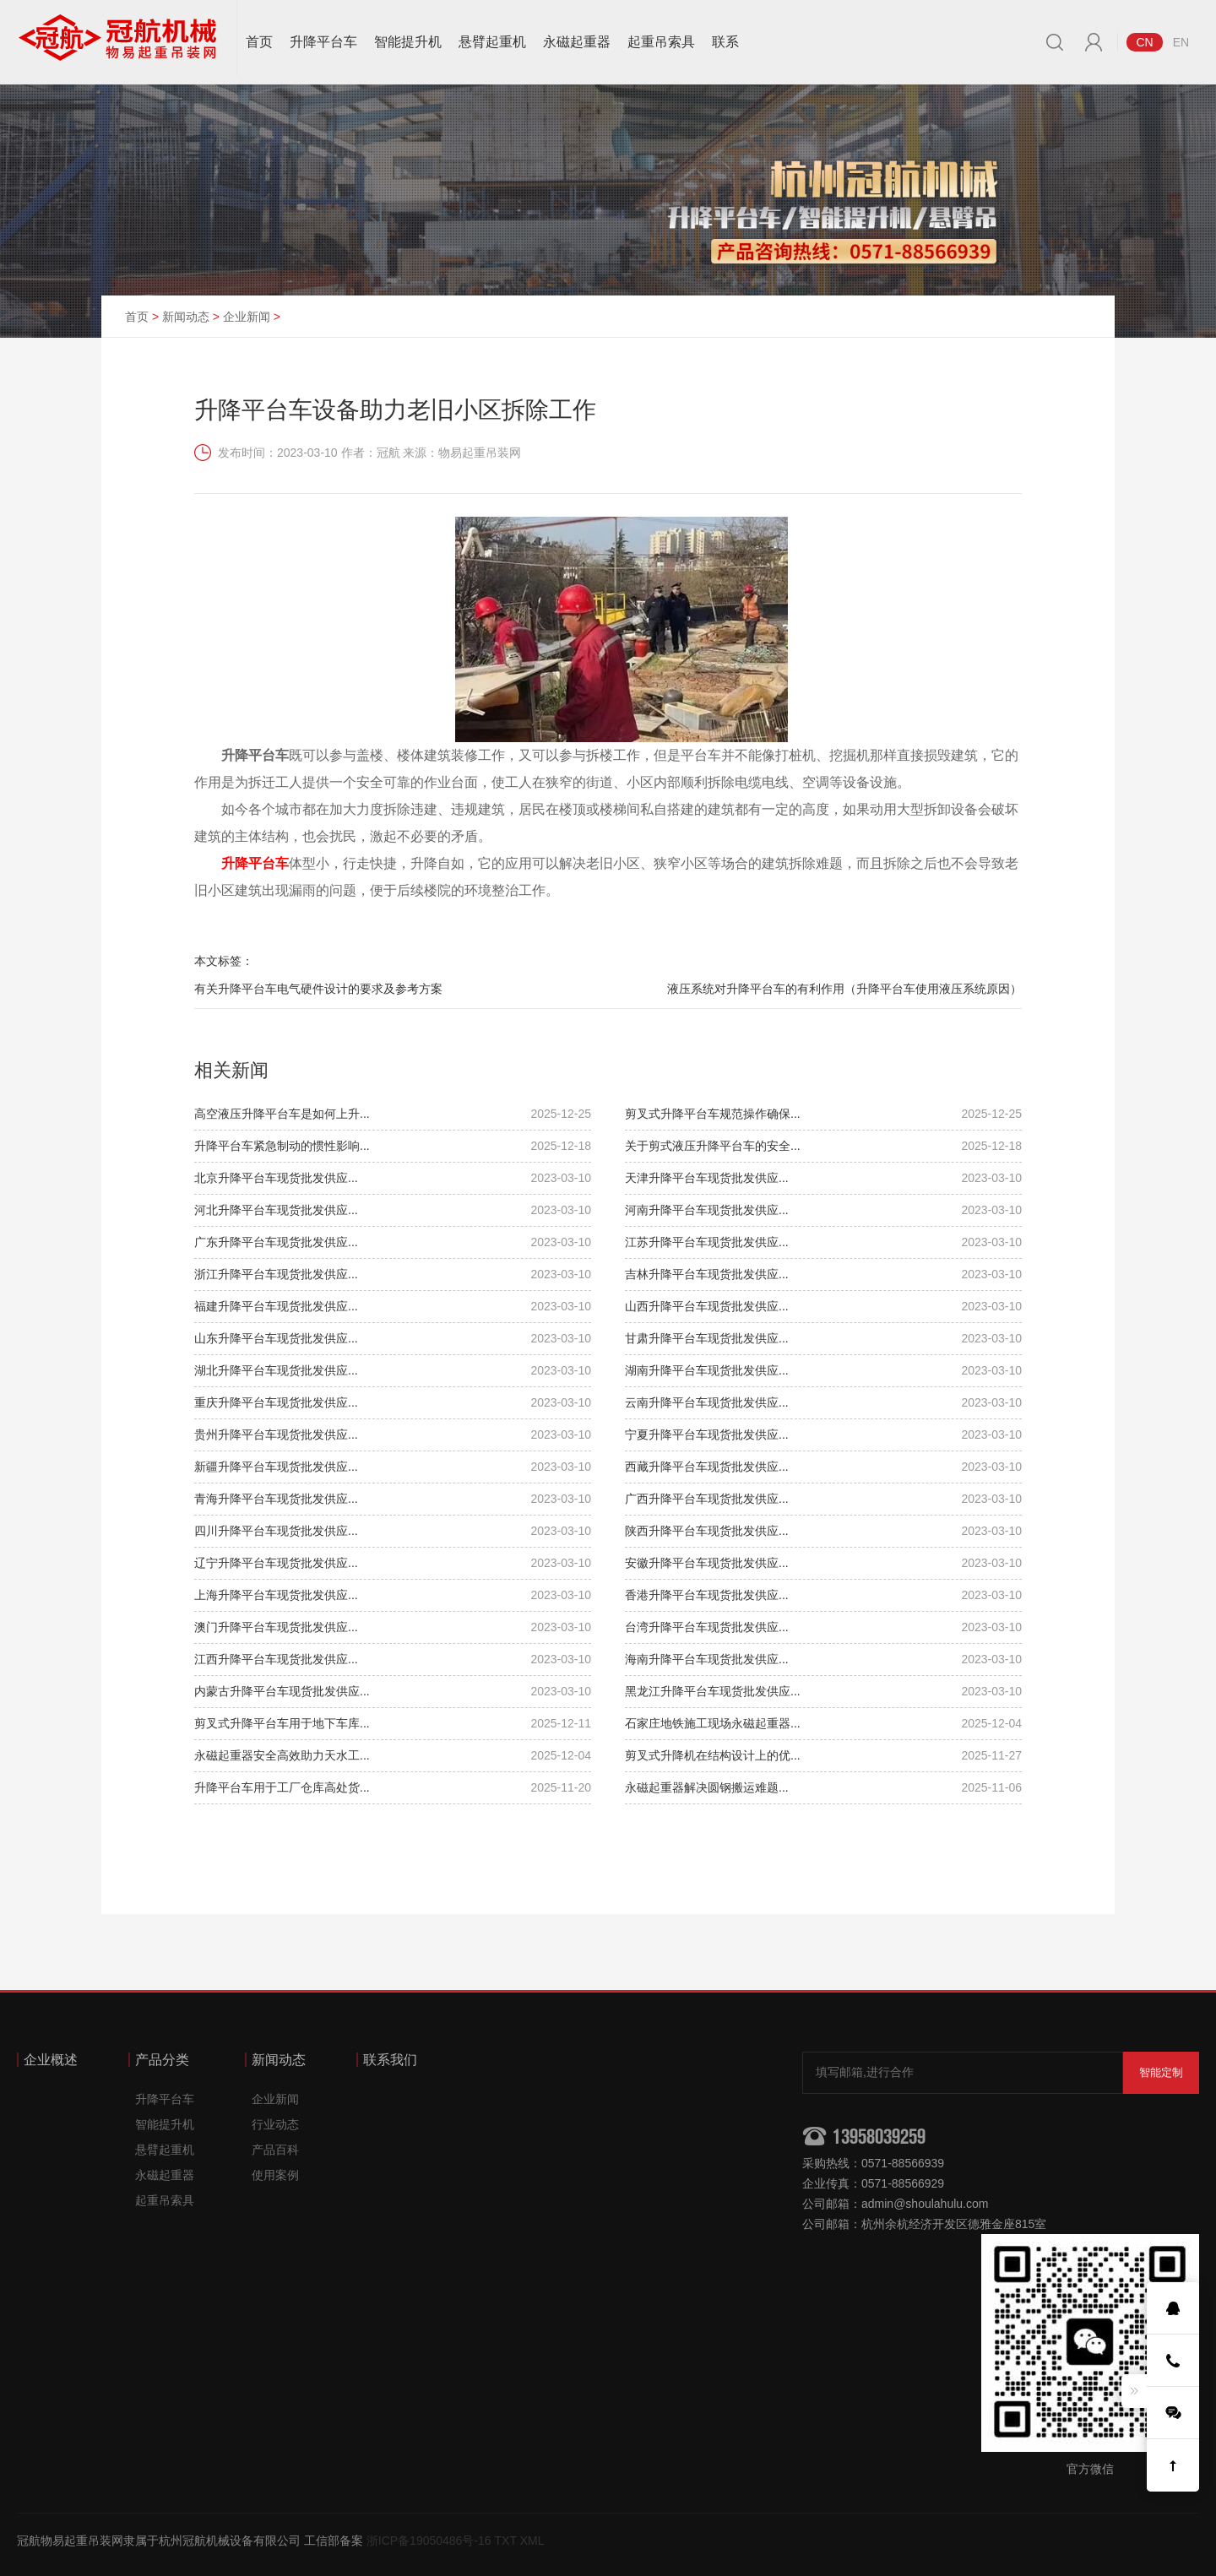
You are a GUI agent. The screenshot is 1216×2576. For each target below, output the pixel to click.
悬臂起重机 (492, 42)
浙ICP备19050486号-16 (428, 2540)
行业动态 (275, 2124)
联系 (725, 42)
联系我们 (390, 2060)
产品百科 (275, 2149)
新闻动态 (185, 316)
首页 (259, 42)
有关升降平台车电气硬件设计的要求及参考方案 (318, 988)
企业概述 (51, 2060)
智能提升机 (408, 42)
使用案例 (275, 2175)
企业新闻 (246, 316)
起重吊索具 (661, 42)
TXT (506, 2540)
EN (1181, 42)
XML (532, 2540)
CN (1144, 42)
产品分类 (162, 2060)
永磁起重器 (577, 42)
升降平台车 (323, 42)
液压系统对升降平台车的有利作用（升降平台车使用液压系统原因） (844, 988)
